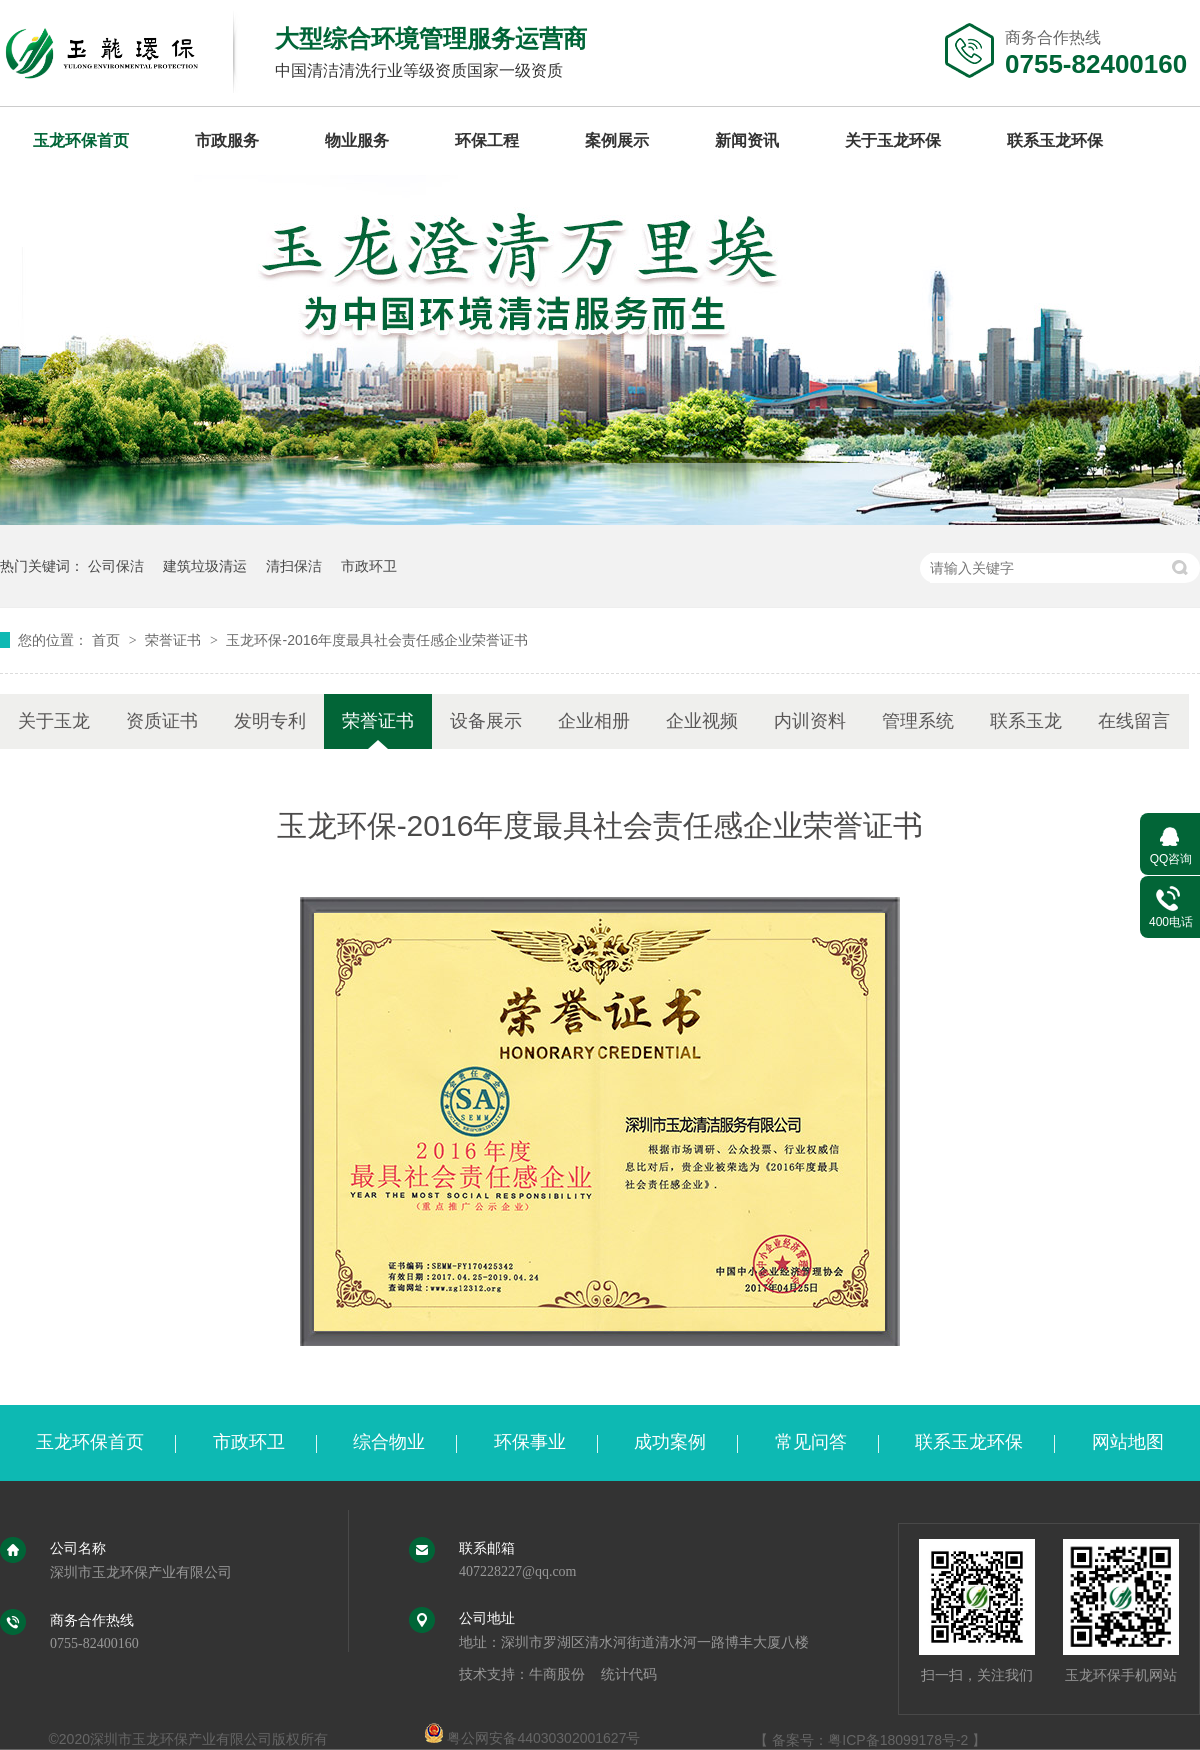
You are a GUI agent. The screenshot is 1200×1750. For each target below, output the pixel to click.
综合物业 (389, 1442)
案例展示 (617, 140)
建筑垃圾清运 (205, 566)
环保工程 (487, 140)
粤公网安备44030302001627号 (532, 1738)
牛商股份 (557, 1674)
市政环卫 (369, 566)
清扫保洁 (294, 566)
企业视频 (702, 721)
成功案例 (670, 1442)
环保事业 (530, 1442)
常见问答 (811, 1442)
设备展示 (486, 721)
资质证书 (162, 721)
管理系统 (918, 721)
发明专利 (270, 721)
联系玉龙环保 (1055, 140)
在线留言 (1134, 721)
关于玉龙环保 (893, 140)
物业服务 (357, 140)
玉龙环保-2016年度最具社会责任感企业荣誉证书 (377, 640)
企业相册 (594, 721)
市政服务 (227, 140)
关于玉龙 (54, 721)
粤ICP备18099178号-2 (898, 1740)
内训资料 (810, 721)
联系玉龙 (1026, 721)
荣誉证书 (175, 640)
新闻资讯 (747, 140)
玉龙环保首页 (81, 140)
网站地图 (1128, 1442)
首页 (108, 640)
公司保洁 (116, 566)
